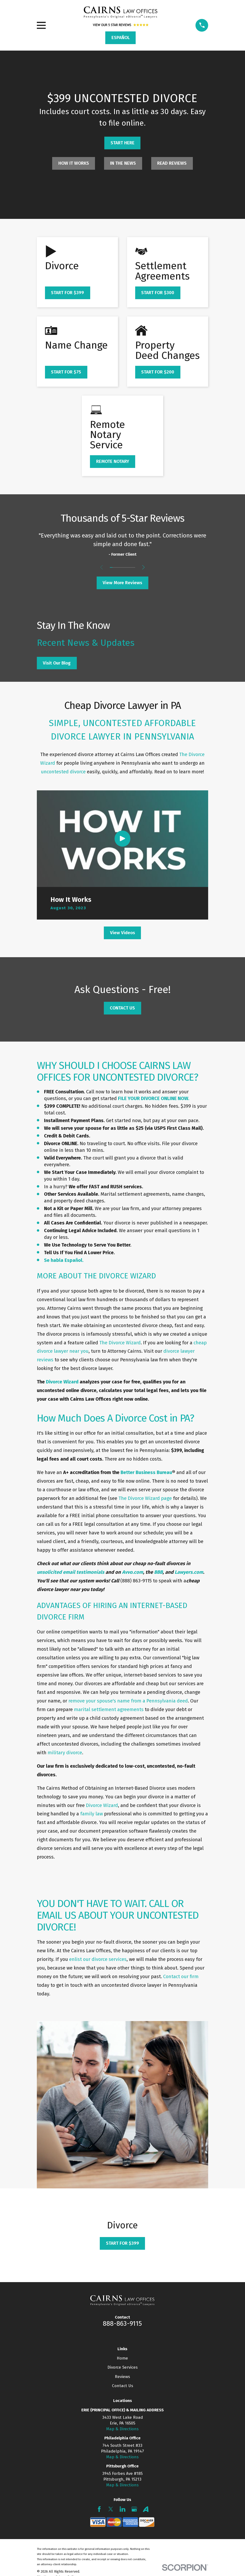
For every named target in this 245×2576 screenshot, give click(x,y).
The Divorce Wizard (120, 1343)
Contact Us (122, 2385)
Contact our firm (181, 1976)
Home (122, 2358)
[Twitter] (111, 2509)
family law (91, 1814)
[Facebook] (99, 2509)
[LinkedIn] (122, 2509)
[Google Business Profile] (134, 2509)
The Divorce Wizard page (145, 1498)
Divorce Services (122, 2367)
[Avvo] (146, 2509)
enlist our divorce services (98, 1959)
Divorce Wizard (102, 1805)
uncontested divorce (63, 772)
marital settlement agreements (109, 1709)
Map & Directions (122, 2428)
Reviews (122, 2376)
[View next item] (144, 567)
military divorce (65, 1752)
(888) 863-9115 (136, 1581)
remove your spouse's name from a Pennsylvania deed (128, 1701)
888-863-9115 (122, 2323)
